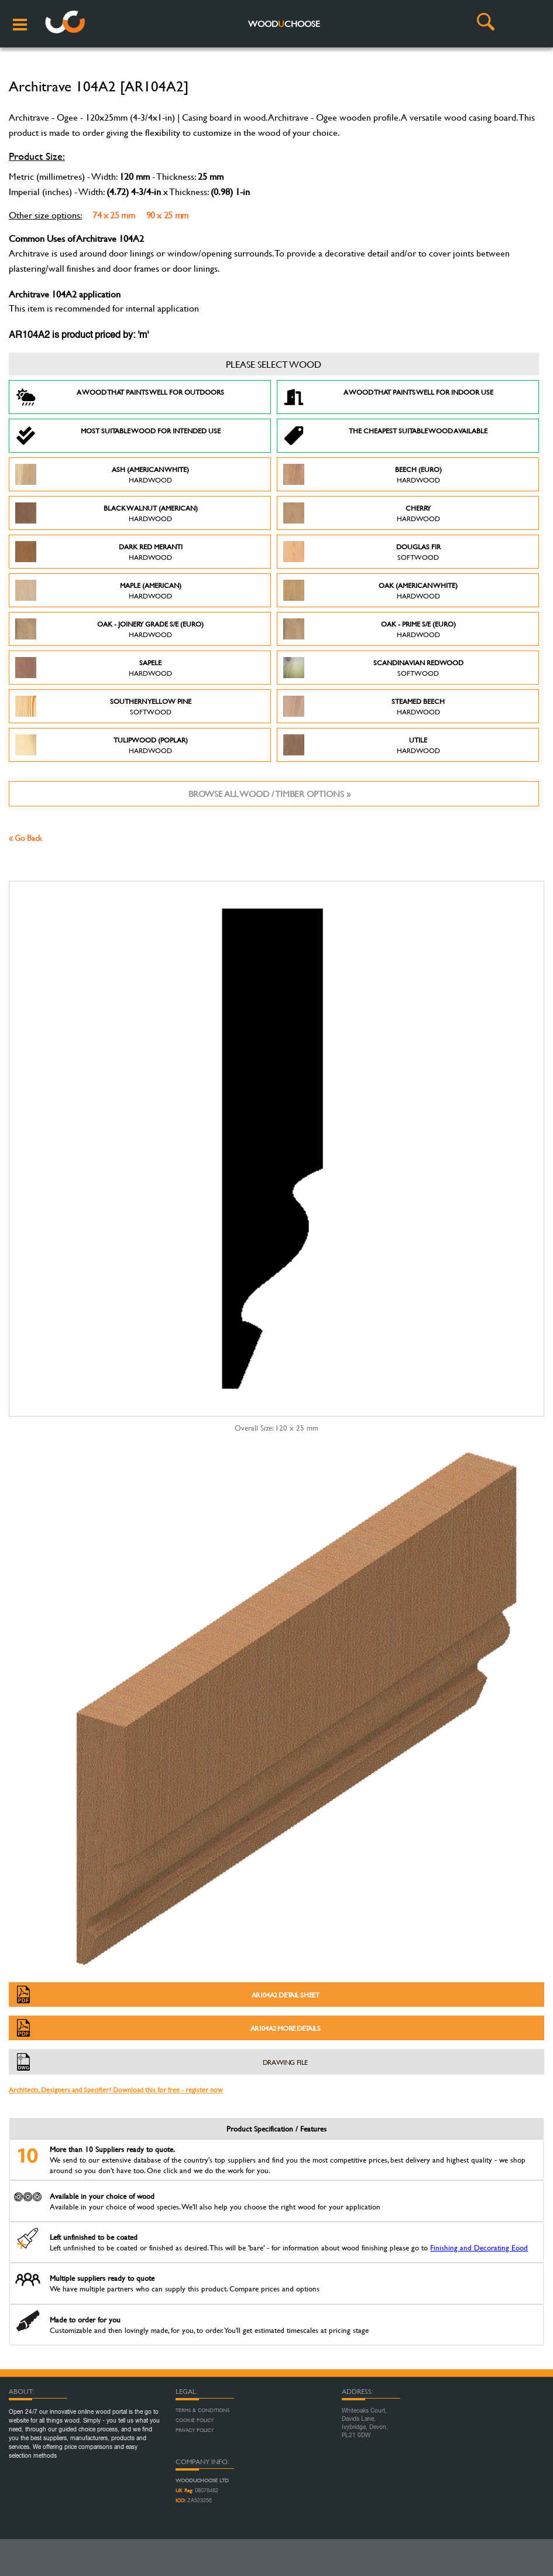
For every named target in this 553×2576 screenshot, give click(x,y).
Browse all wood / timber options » (269, 794)
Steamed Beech (364, 706)
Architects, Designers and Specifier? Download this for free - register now (116, 2089)
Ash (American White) (102, 474)
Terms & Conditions (202, 2410)
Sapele (93, 667)
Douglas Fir (362, 551)
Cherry (361, 513)
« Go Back (25, 838)
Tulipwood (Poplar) (101, 744)
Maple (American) (98, 590)
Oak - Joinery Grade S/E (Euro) (109, 628)
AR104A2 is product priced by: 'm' (79, 335)
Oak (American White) (370, 590)
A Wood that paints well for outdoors (119, 397)
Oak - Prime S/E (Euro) (369, 628)
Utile (361, 744)
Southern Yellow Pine (103, 706)
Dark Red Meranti (99, 551)
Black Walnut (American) (106, 513)
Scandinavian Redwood (373, 667)
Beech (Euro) (362, 474)
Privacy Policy (195, 2430)
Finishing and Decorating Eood (479, 2247)
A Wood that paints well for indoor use (388, 397)
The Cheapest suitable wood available (385, 435)
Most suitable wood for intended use (118, 435)
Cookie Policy (195, 2420)
